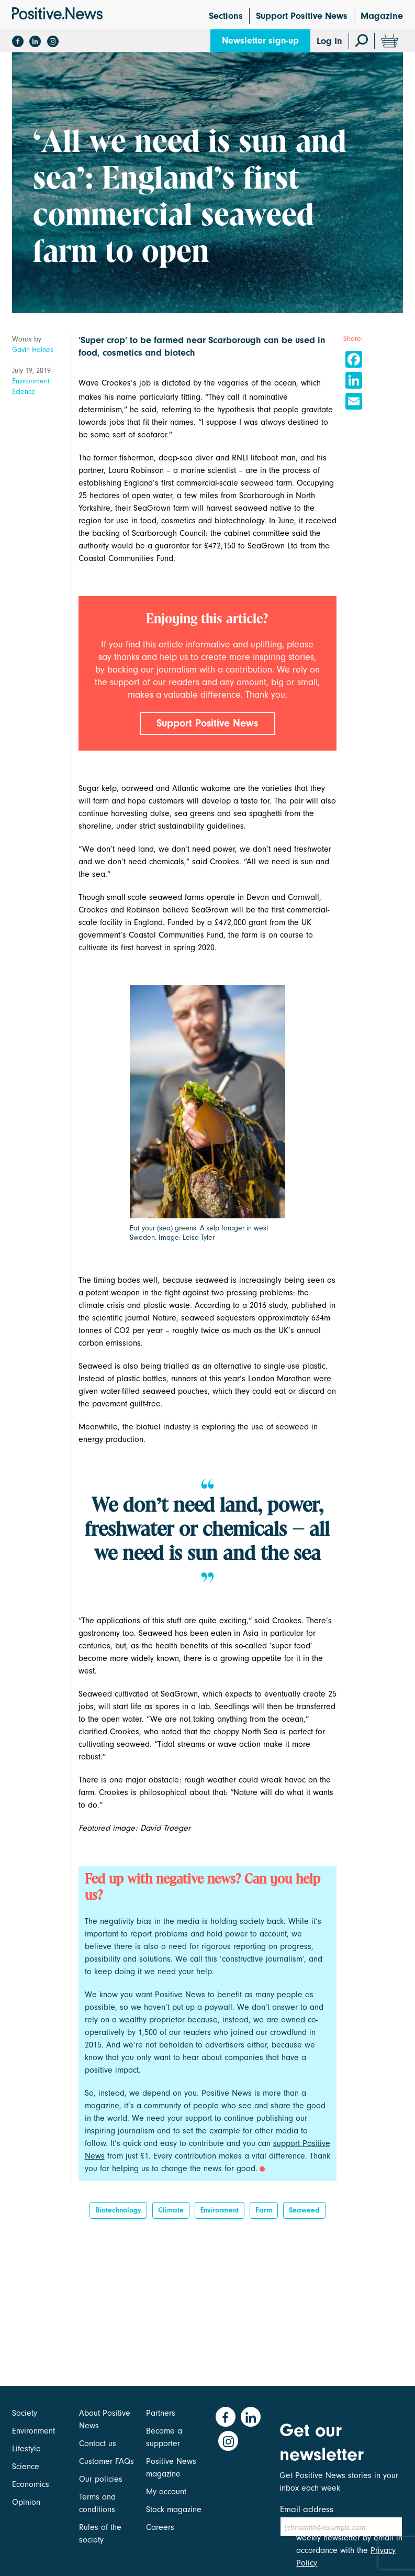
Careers (160, 2527)
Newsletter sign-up (260, 40)
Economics (30, 2484)
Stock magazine (173, 2509)
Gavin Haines (32, 349)
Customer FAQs (106, 2461)
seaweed (304, 2213)
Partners (160, 2413)
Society (24, 2413)
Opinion (26, 2502)
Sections (226, 15)
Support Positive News (301, 15)
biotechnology (118, 2213)
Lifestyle (26, 2448)
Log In (329, 41)
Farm (263, 2213)
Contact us (97, 2443)
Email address (306, 2509)
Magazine (382, 15)
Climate (171, 2213)
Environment (31, 381)
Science (24, 391)
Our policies (100, 2479)
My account (166, 2491)
